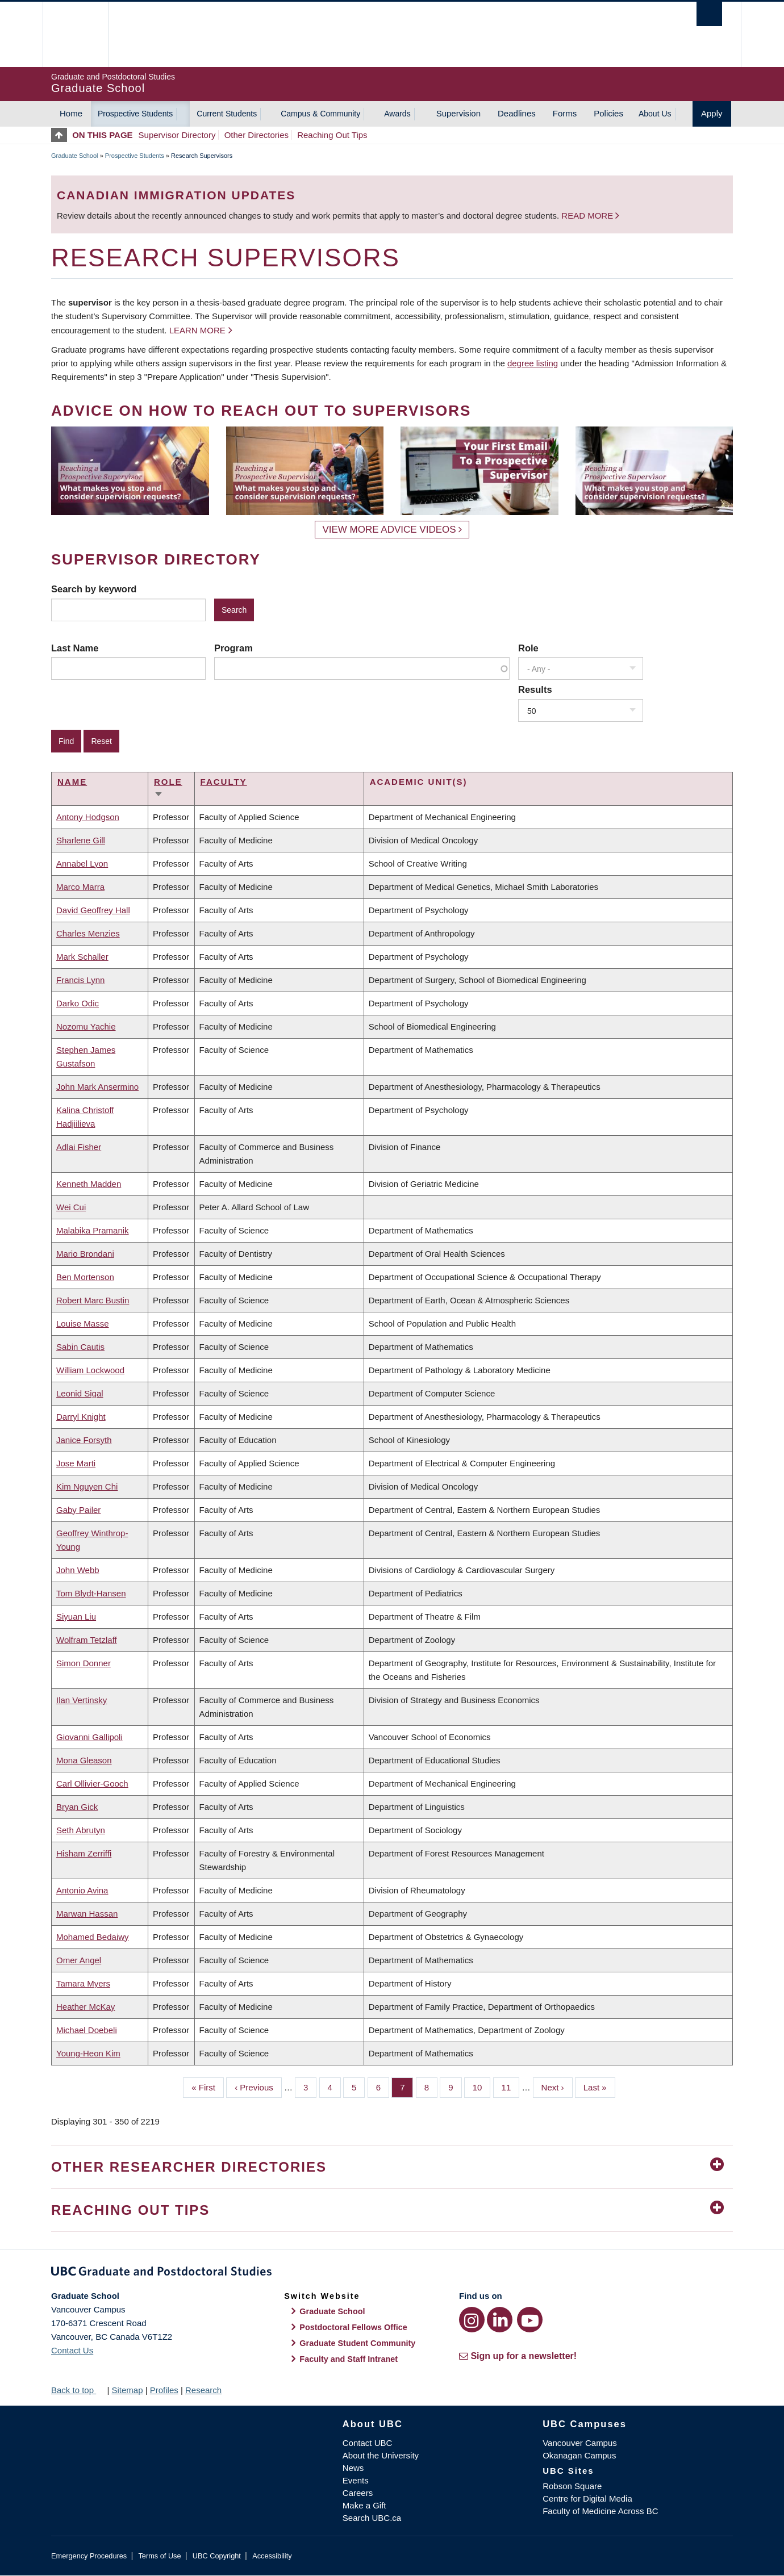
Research (203, 2390)
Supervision (458, 113)
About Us (655, 113)
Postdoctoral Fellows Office (353, 2327)
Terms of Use (159, 2556)
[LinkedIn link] (499, 2319)
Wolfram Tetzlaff (86, 1640)
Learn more (197, 330)
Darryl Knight (81, 1416)
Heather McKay (85, 2007)
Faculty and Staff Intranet (348, 2359)
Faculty (224, 782)
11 (511, 2086)
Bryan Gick (77, 1807)
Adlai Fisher (78, 1147)
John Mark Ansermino (97, 1087)
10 (482, 2086)
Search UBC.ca (372, 2518)
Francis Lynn (80, 980)
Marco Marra (80, 887)
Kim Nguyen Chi (87, 1486)
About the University (381, 2455)
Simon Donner (83, 1663)
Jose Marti (75, 1463)
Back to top (78, 2390)
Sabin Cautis (80, 1347)
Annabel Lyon (82, 863)
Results (535, 689)
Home (71, 113)
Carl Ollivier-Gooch (92, 1783)
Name (72, 782)
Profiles (164, 2390)
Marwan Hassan (87, 1913)
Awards (397, 113)
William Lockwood (90, 1370)
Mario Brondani (85, 1253)
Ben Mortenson (85, 1277)
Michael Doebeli (86, 2030)
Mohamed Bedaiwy (92, 1937)
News (353, 2468)
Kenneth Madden (88, 1184)
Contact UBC (368, 2443)
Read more (588, 215)
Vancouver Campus (580, 2443)
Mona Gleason (84, 1760)
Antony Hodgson (87, 817)
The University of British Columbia (75, 34)
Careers (358, 2493)
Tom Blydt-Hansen (91, 1593)
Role (528, 648)
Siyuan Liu (76, 1616)
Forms (565, 113)
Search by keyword (93, 589)
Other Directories (256, 135)
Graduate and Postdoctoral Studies (392, 2273)
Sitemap (127, 2390)
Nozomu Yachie (86, 1026)
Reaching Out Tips (332, 135)
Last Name (74, 648)
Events (356, 2480)
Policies (608, 113)
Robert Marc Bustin (92, 1300)
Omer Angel (78, 1960)
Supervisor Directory (177, 135)
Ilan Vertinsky (81, 1700)
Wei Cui (71, 1207)
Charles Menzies (88, 933)
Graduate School (74, 155)
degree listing (532, 363)
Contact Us (72, 2350)
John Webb (77, 1570)
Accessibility (271, 2556)
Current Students (227, 113)
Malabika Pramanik (92, 1230)
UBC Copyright (217, 2556)
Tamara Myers (83, 1983)
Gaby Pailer (78, 1510)
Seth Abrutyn (80, 1830)
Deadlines (517, 113)
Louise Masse (82, 1323)
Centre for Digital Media (587, 2498)
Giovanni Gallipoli (89, 1737)
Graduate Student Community (357, 2343)
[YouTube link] (530, 2319)
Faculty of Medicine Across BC (600, 2511)
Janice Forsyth (84, 1440)
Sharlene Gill (80, 840)
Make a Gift (364, 2505)
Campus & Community (320, 113)
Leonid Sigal (79, 1393)
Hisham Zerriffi (83, 1853)
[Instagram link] (472, 2319)
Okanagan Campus (579, 2455)
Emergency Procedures (89, 2556)
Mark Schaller (82, 956)
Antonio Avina (82, 1890)
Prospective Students (135, 113)
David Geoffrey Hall (93, 910)
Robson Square (572, 2486)
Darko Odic (77, 1003)
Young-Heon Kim (88, 2053)
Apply (712, 113)
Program (233, 648)
